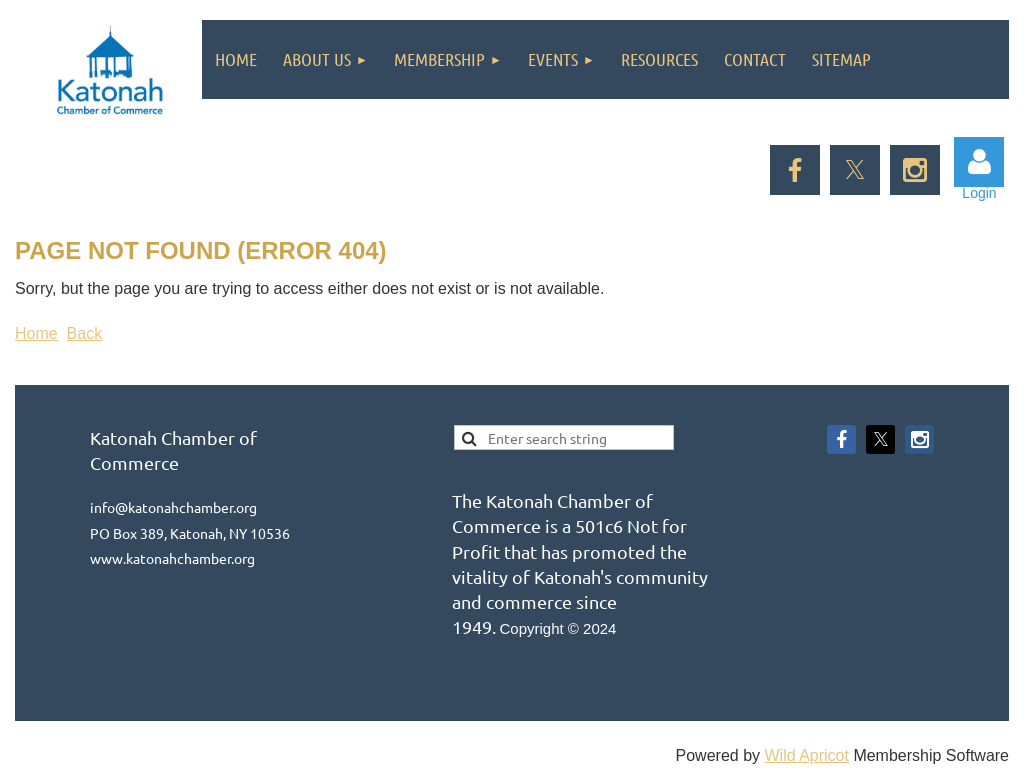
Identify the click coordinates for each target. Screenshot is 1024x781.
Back (85, 333)
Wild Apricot (806, 755)
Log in (979, 162)
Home (36, 333)
